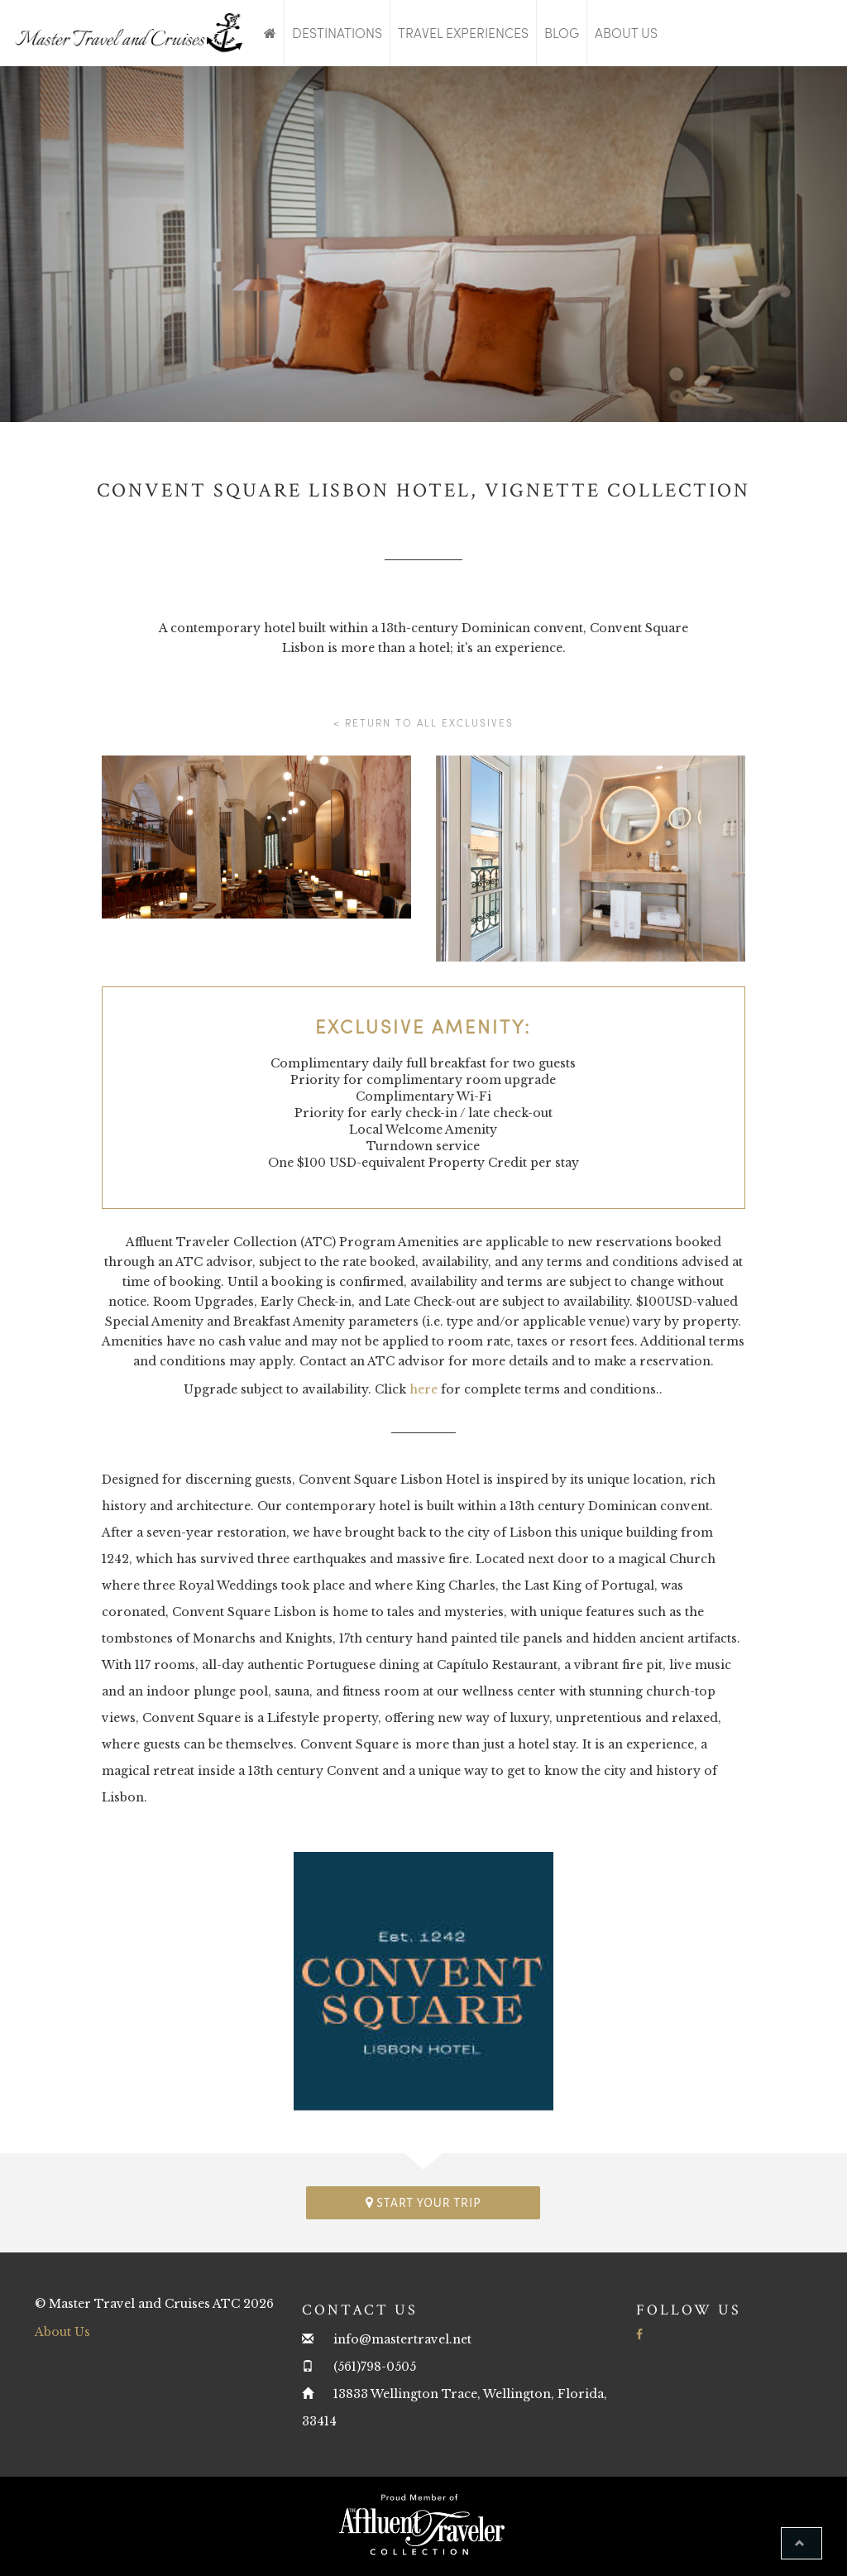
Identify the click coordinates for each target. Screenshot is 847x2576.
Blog (561, 32)
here (423, 1389)
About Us (626, 32)
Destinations (337, 32)
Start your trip (423, 2202)
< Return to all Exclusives (423, 722)
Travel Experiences (463, 32)
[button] (801, 2543)
